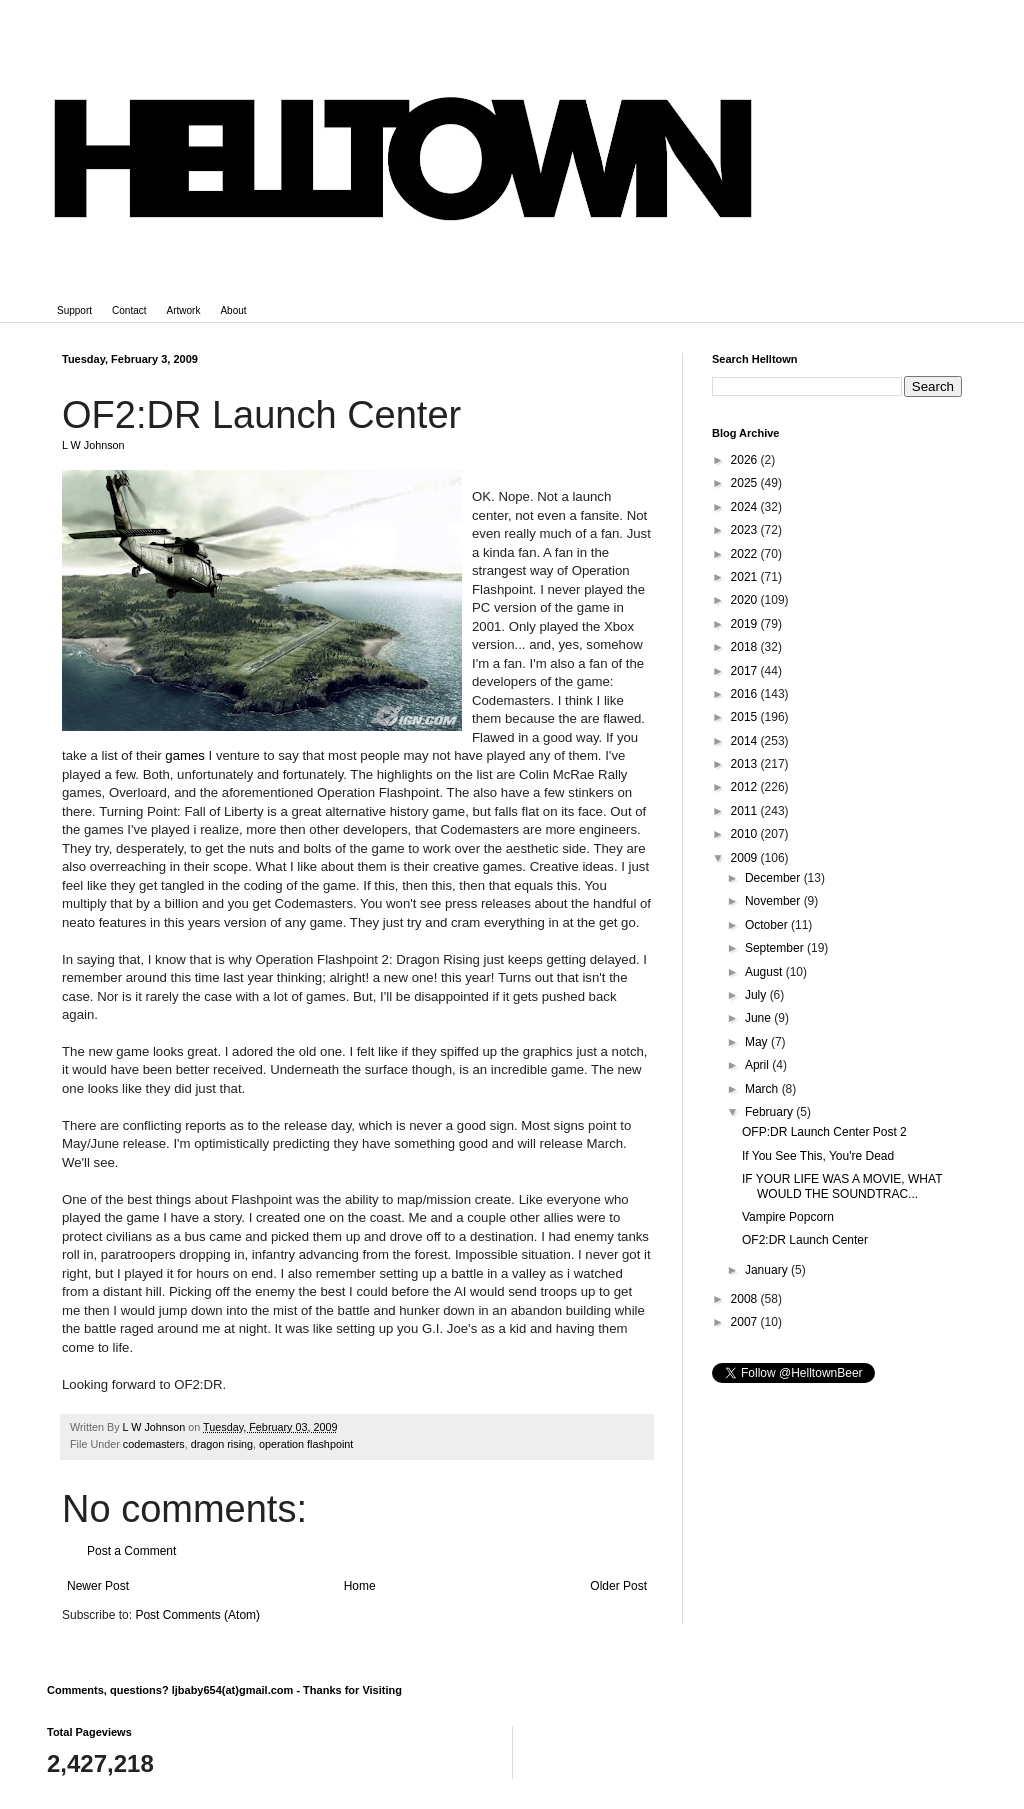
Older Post (618, 1586)
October (768, 925)
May (758, 1042)
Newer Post (98, 1586)
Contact (129, 310)
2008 (746, 1299)
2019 (746, 624)
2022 (746, 554)
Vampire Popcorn (788, 1217)
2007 (746, 1322)
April (758, 1065)
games (185, 755)
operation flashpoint (306, 1444)
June (759, 1018)
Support (74, 310)
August (765, 972)
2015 (746, 717)
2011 (746, 811)
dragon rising (222, 1444)
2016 (746, 694)
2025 (746, 483)
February (770, 1112)
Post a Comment (131, 1551)
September (776, 948)
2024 (746, 507)
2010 (746, 834)
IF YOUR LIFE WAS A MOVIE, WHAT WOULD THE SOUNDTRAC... (842, 1186)
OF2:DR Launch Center (805, 1240)
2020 (746, 600)
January (768, 1270)
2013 (746, 764)
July (757, 995)
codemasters (154, 1444)
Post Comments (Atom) (197, 1615)
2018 (746, 647)
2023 (746, 530)
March (763, 1089)
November (774, 901)
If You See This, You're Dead (818, 1156)
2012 (746, 787)
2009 (746, 858)
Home (360, 1586)
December (774, 878)
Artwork (184, 310)
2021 (746, 577)
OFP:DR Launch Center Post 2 (824, 1132)
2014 (746, 741)
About (233, 310)
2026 (746, 460)
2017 (746, 671)
